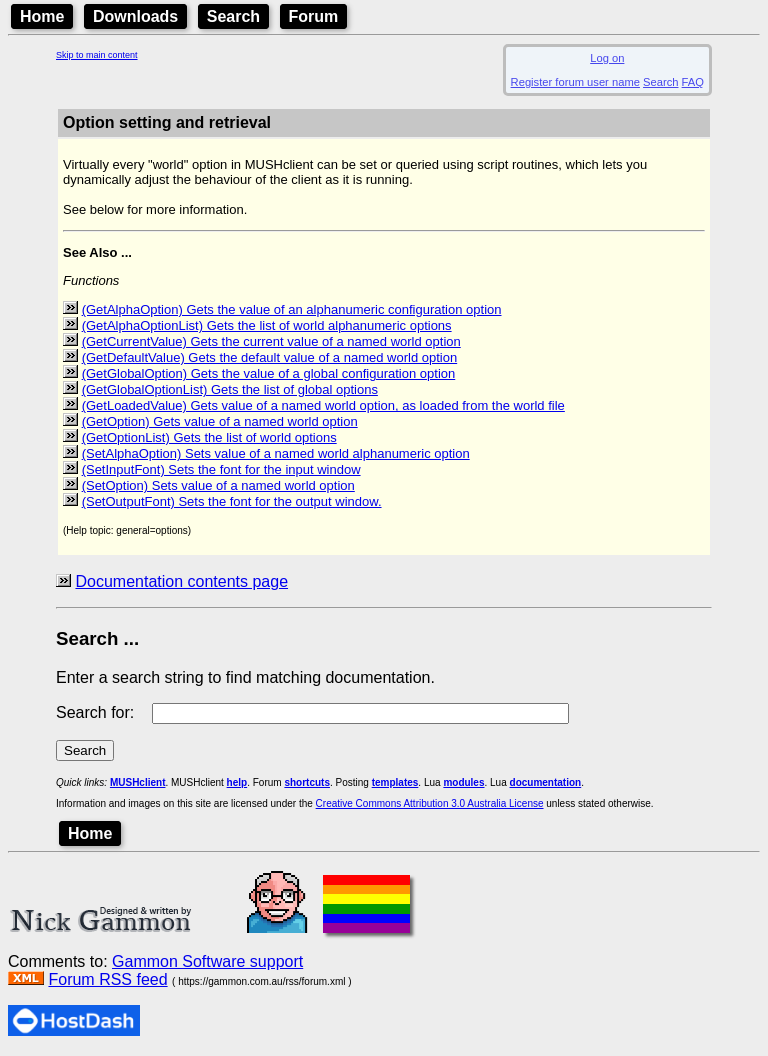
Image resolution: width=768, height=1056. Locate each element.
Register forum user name (575, 82)
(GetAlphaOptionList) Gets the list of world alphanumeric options (267, 325)
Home (42, 16)
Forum (314, 16)
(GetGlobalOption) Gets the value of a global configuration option (269, 373)
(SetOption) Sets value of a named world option (218, 485)
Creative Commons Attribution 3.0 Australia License (430, 803)
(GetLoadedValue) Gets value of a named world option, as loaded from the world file (323, 405)
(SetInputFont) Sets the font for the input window (221, 469)
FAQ (693, 82)
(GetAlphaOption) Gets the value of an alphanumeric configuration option (292, 309)
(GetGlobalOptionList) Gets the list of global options (230, 389)
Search (233, 16)
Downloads (135, 16)
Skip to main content (97, 55)
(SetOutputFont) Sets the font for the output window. (232, 501)
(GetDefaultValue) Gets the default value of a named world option (270, 357)
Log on (607, 58)
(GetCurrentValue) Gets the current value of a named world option (271, 341)
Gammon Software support (207, 961)
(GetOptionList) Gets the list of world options (209, 437)
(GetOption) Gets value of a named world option (220, 421)
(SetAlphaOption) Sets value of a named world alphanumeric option (276, 453)
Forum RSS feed (107, 979)
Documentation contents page (181, 581)
